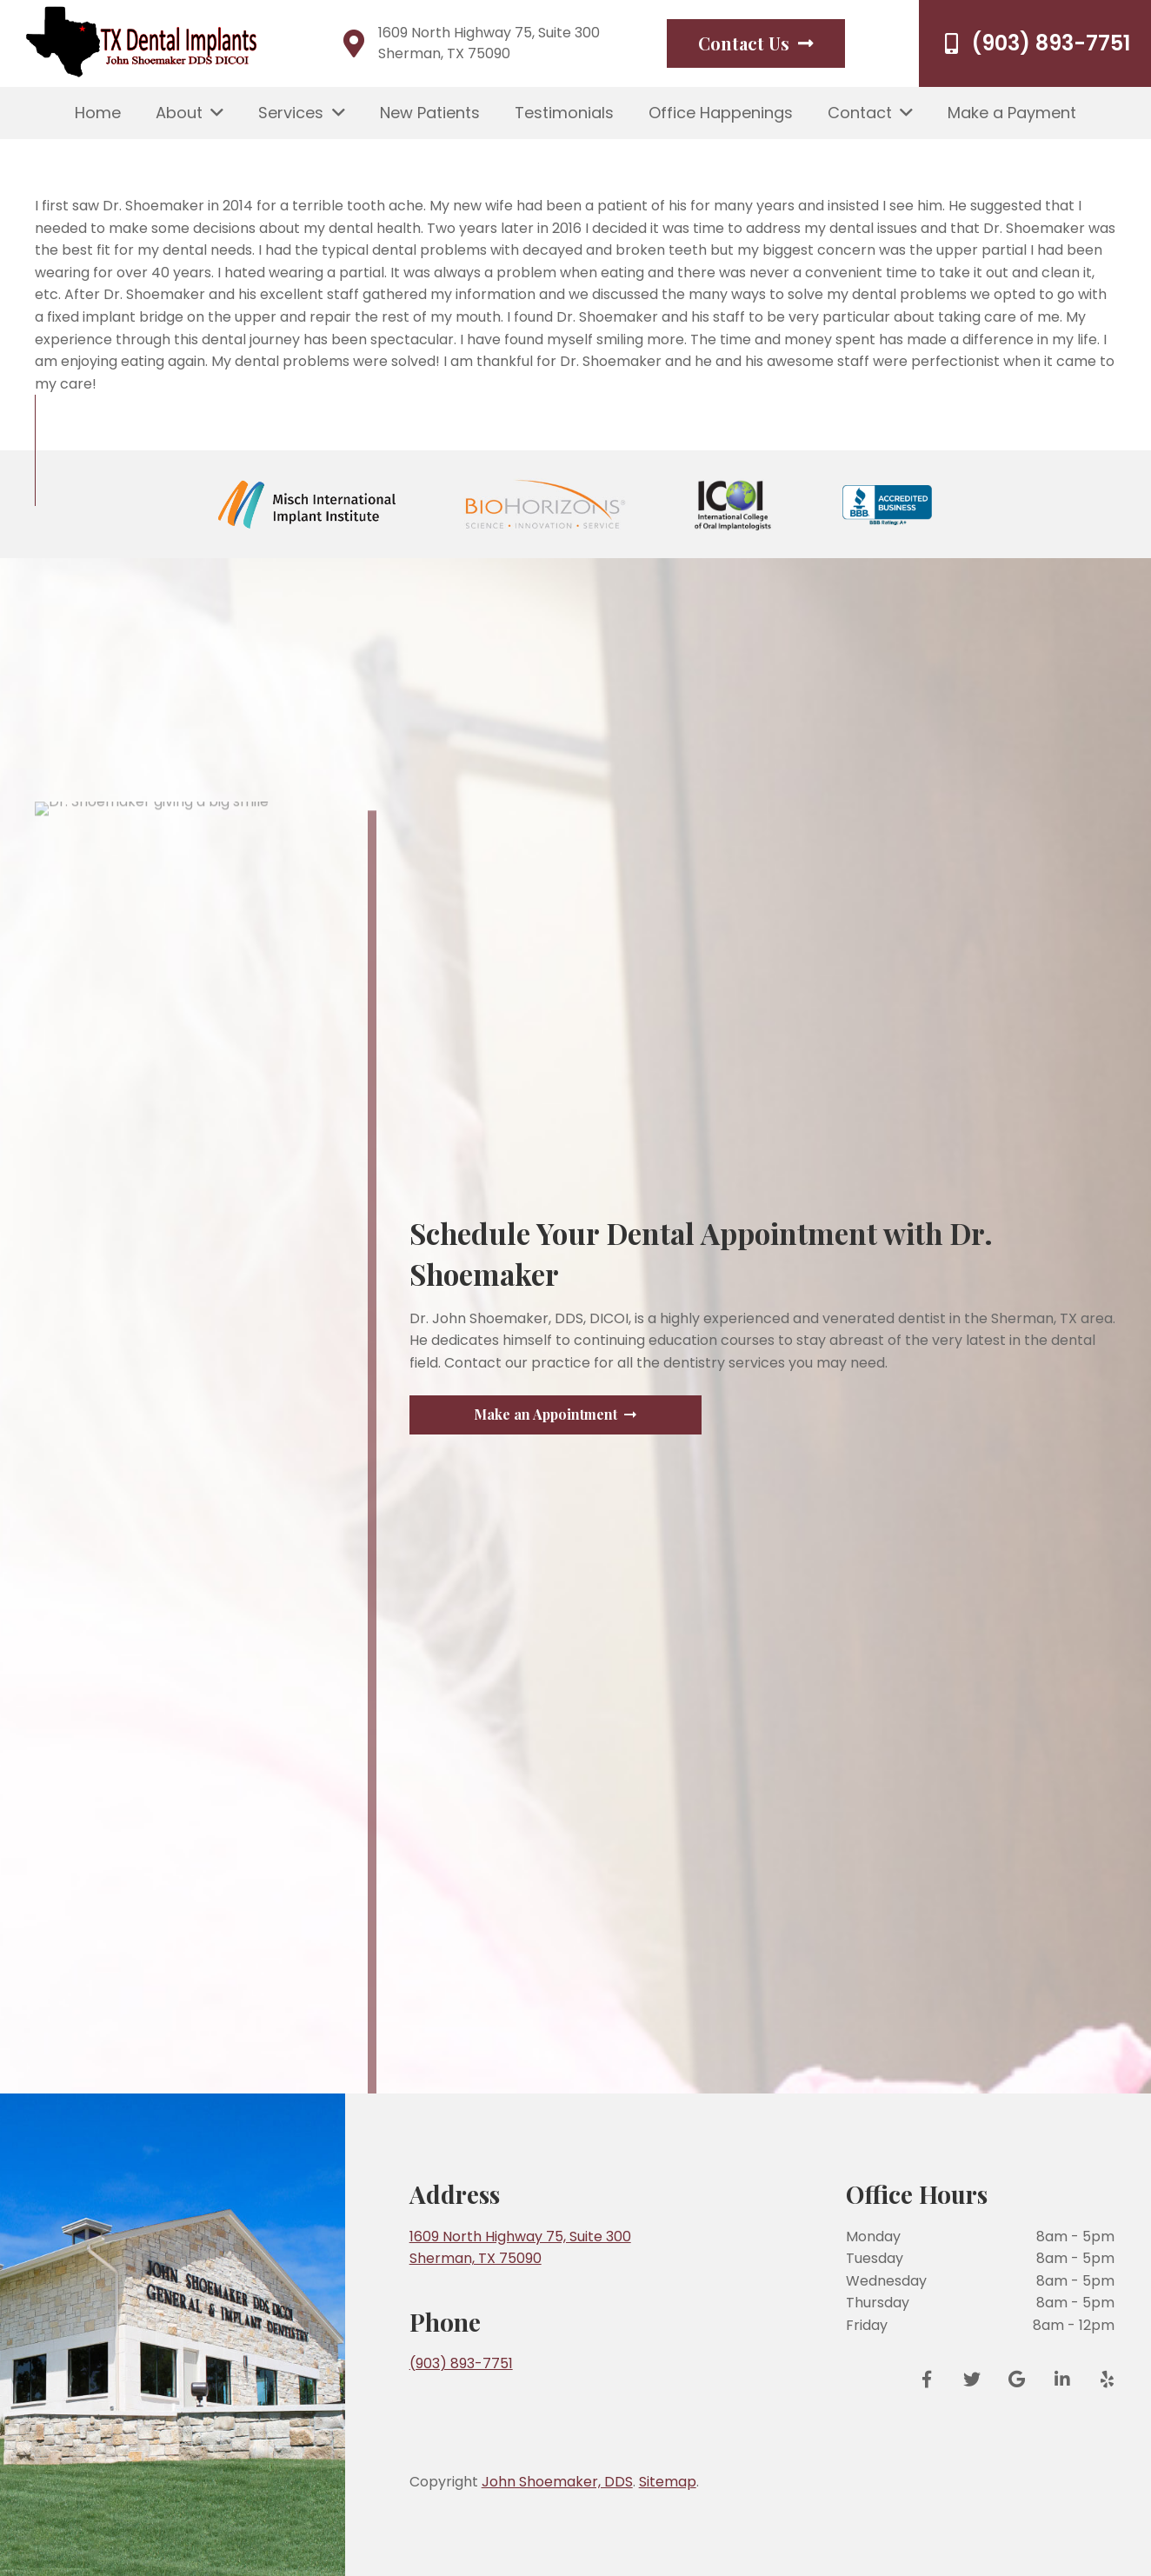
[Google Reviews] (1017, 2379)
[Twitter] (972, 2379)
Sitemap (667, 2482)
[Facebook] (933, 2379)
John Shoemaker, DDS (557, 2482)
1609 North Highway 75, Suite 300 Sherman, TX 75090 (489, 43)
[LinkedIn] (1062, 2379)
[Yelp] (1101, 2379)
